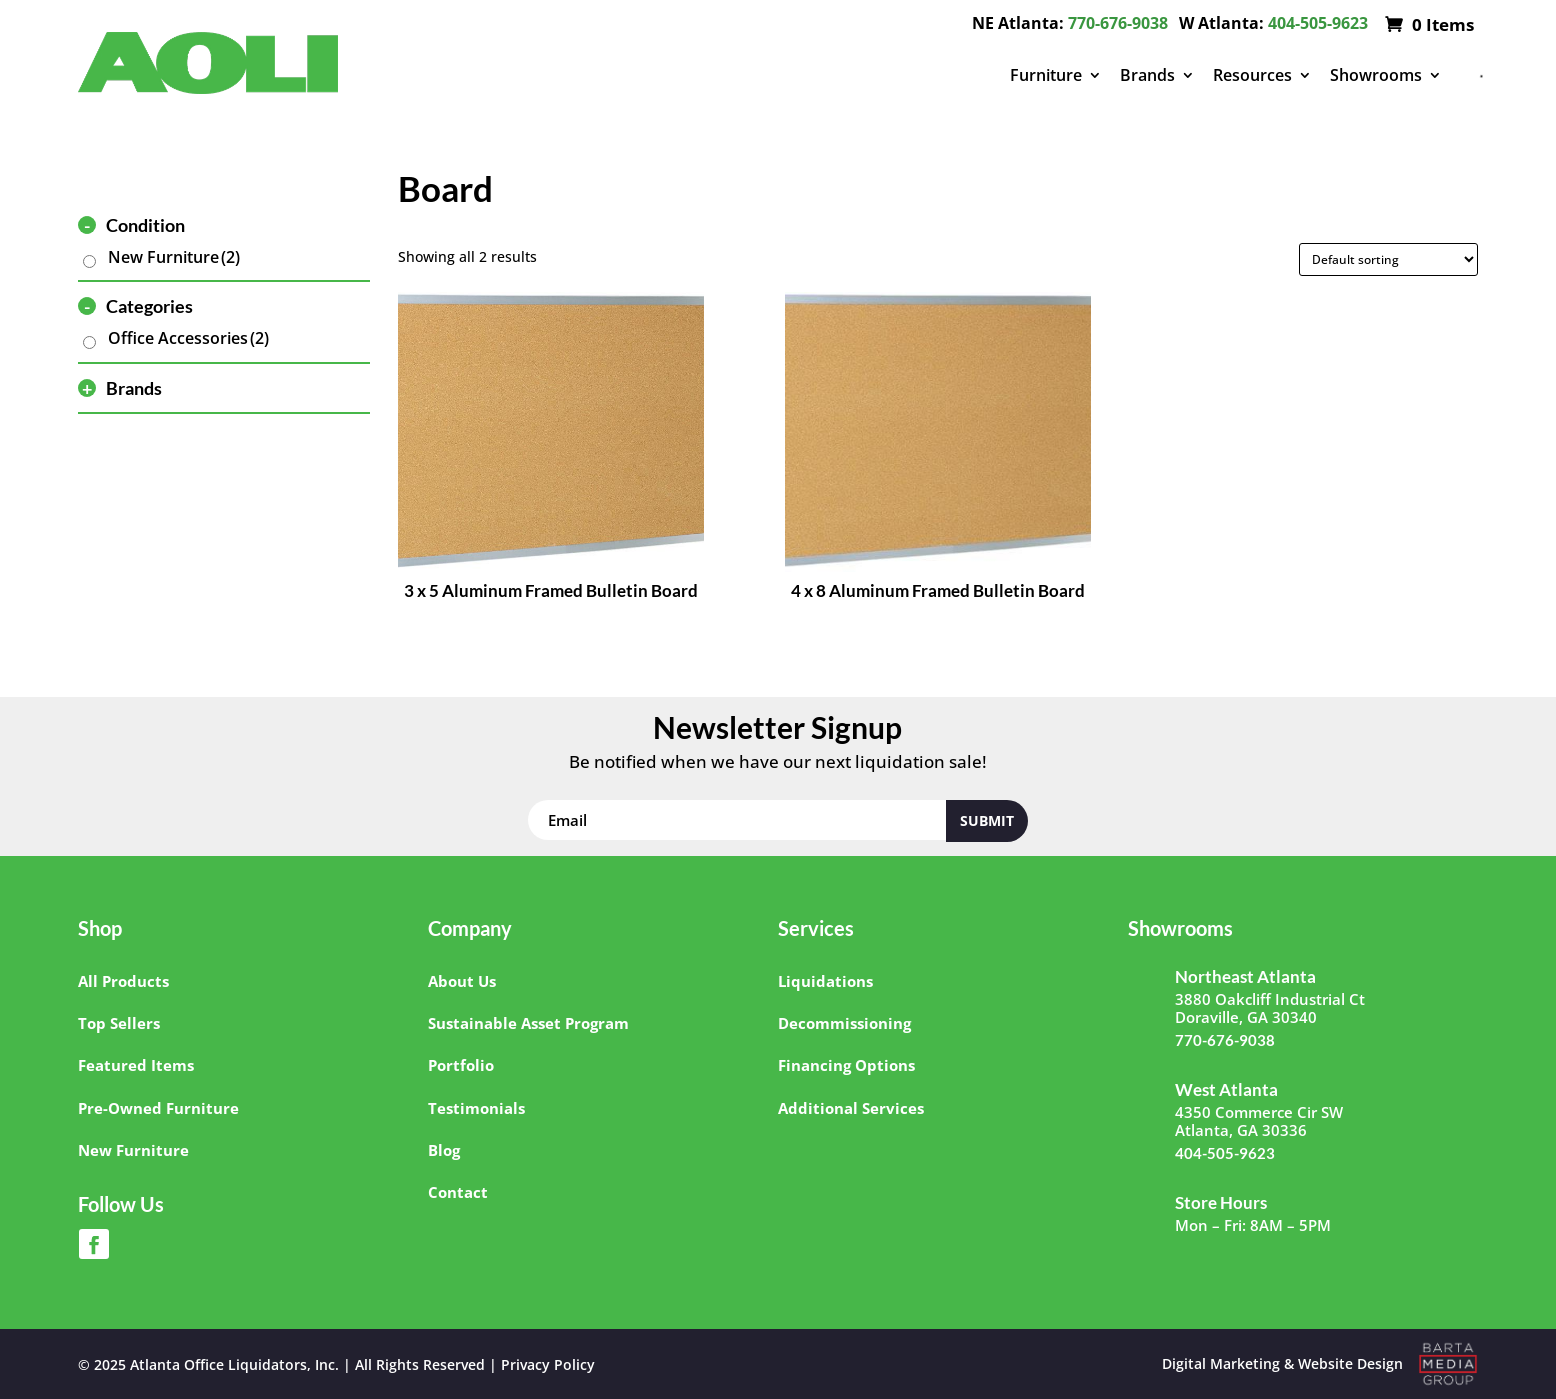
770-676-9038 (1118, 23)
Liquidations (825, 981)
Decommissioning (844, 1023)
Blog (444, 1150)
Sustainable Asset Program (528, 1023)
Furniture (1046, 75)
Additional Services (851, 1108)
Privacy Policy (548, 1364)
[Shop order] (1388, 259)
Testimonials (476, 1108)
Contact (458, 1192)
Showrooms (1376, 75)
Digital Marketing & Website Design (1282, 1364)
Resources (1252, 75)
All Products (123, 981)
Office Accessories (188, 338)
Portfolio (461, 1065)
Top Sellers (119, 1023)
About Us (462, 981)
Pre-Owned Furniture (158, 1108)
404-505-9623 (1318, 23)
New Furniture (174, 257)
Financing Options (846, 1065)
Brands (1147, 75)
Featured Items (136, 1065)
